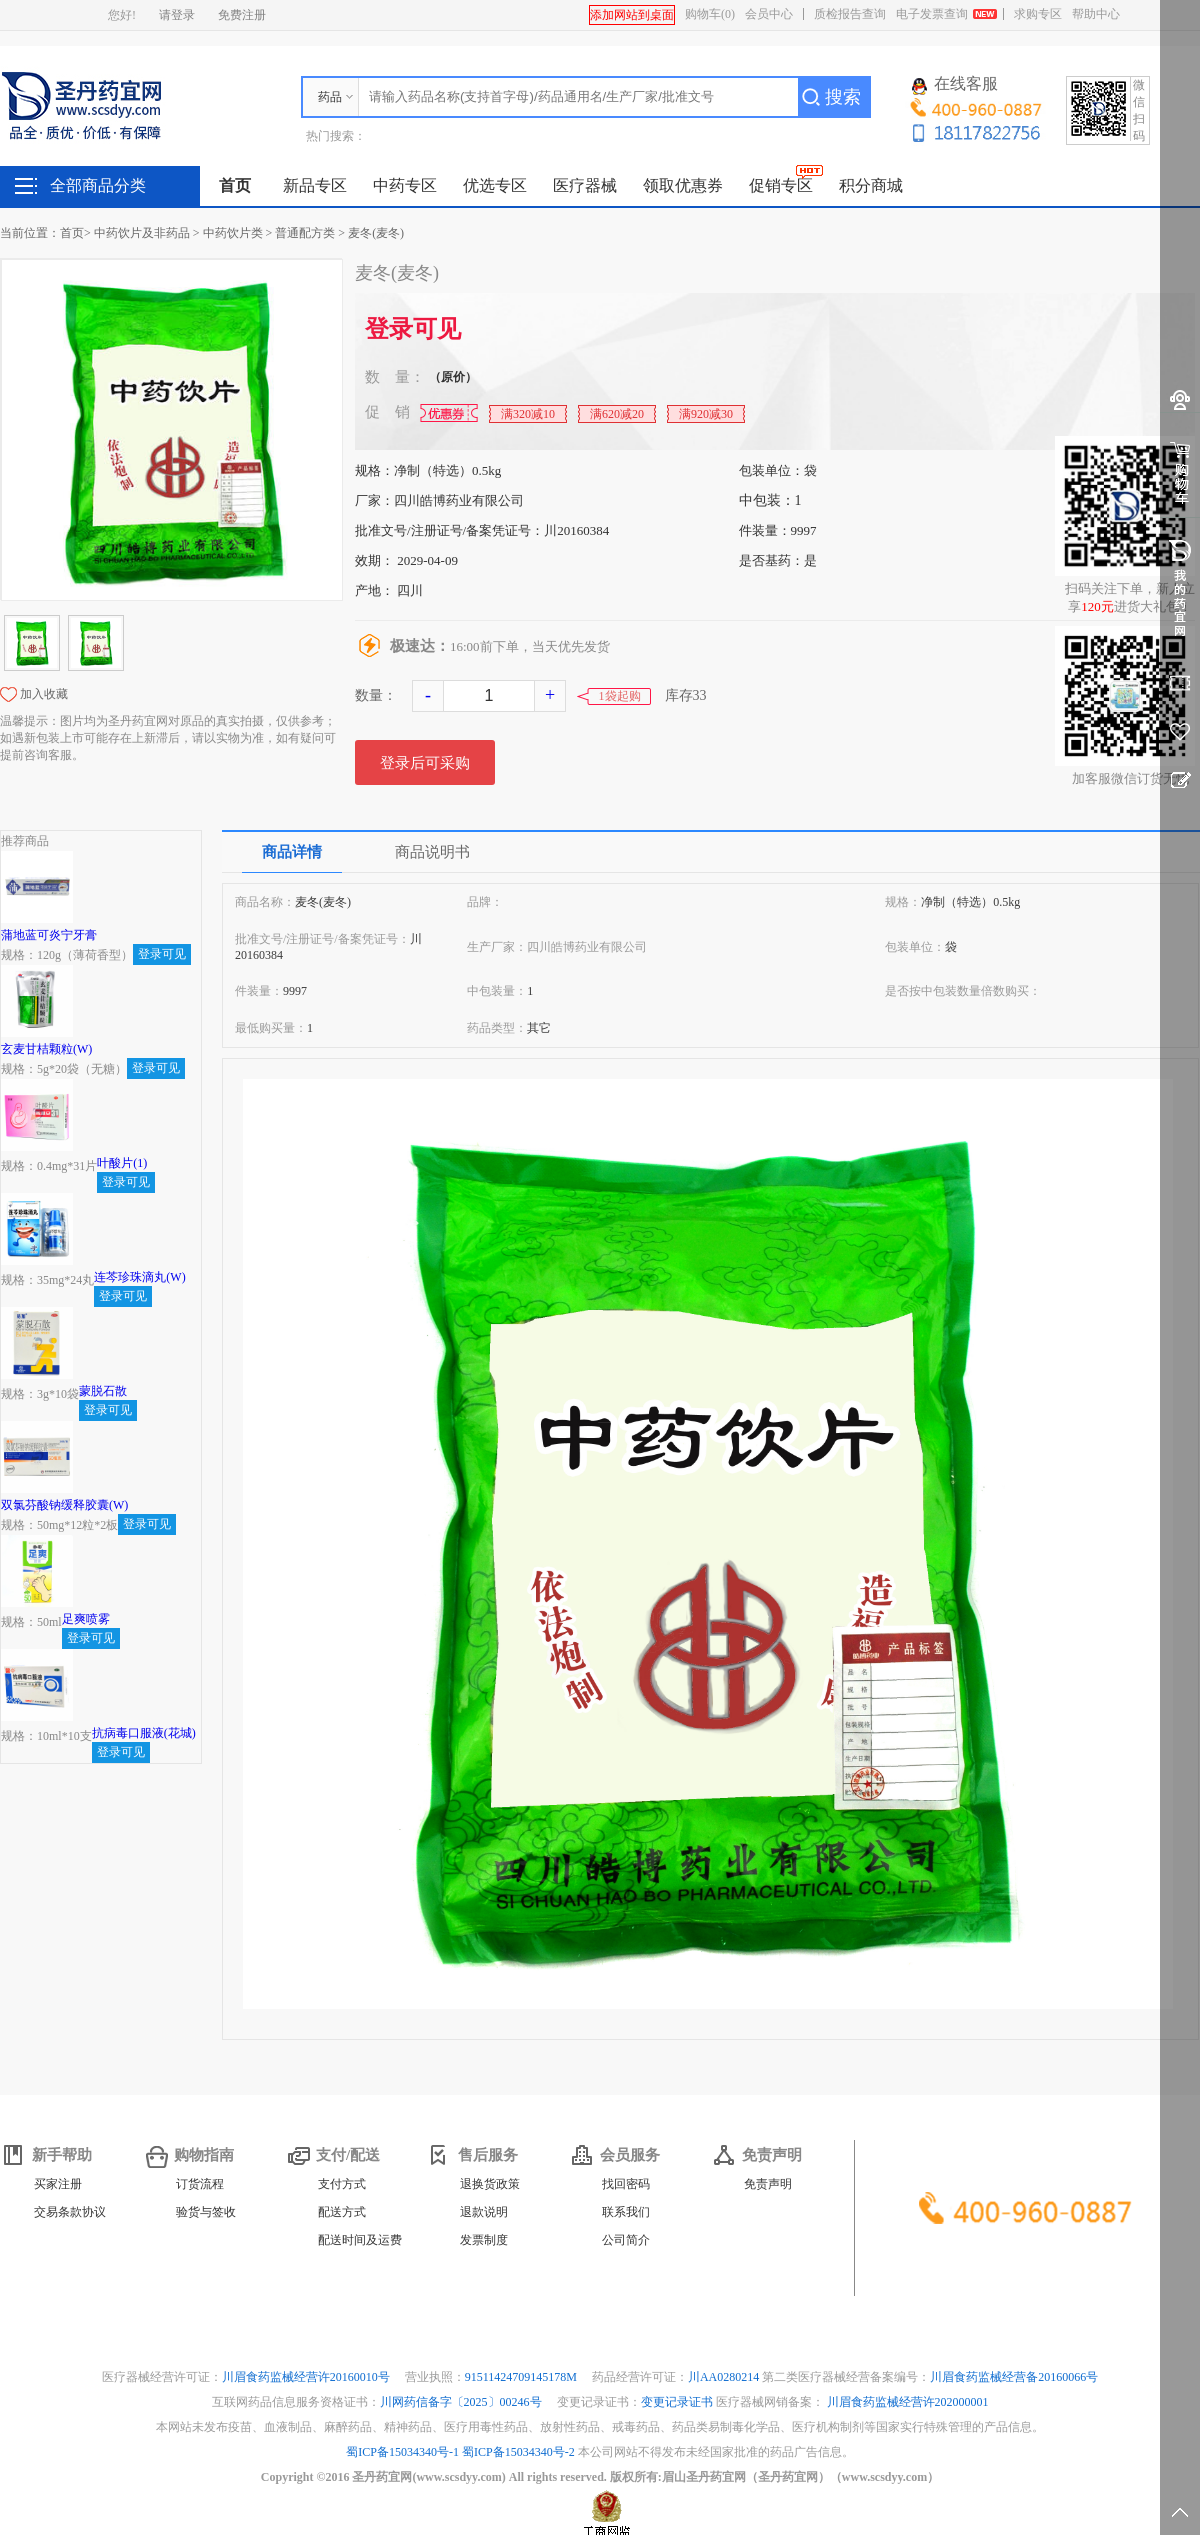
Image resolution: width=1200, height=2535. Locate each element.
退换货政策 (490, 2184)
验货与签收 (206, 2212)
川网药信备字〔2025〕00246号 (462, 2402)
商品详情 (292, 852)
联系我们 (626, 2212)
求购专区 (1038, 14)
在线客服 (955, 85)
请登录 (177, 15)
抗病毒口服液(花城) (144, 1733)
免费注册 (242, 15)
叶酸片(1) (122, 1163)
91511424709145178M (522, 2377)
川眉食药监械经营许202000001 (908, 2402)
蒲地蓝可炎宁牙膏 (49, 935)
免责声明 (768, 2184)
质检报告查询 (850, 14)
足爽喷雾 (86, 1619)
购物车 (710, 14)
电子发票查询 (932, 14)
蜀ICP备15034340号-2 (518, 2452)
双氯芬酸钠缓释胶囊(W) (64, 1505)
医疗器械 (585, 185)
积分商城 (871, 185)
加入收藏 (44, 694)
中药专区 (405, 185)
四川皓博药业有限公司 (459, 500)
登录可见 (413, 329)
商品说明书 (432, 852)
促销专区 (781, 185)
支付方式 (342, 2184)
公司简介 (626, 2240)
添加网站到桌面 (632, 15)
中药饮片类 (233, 233)
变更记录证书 (677, 2402)
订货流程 (200, 2184)
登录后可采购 (425, 763)
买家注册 (58, 2184)
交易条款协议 (70, 2212)
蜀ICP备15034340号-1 (402, 2452)
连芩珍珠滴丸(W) (139, 1277)
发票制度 (484, 2240)
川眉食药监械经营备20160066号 (1014, 2377)
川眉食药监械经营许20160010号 (307, 2377)
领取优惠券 (683, 185)
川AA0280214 (725, 2377)
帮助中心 (1096, 14)
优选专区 (495, 185)
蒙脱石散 (103, 1391)
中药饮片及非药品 (142, 233)
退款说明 (484, 2212)
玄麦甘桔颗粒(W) (46, 1049)
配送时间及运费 (360, 2240)
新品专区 (315, 185)
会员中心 (769, 14)
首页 (235, 185)
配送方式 (342, 2212)
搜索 (843, 97)
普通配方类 (305, 233)
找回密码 (626, 2184)
